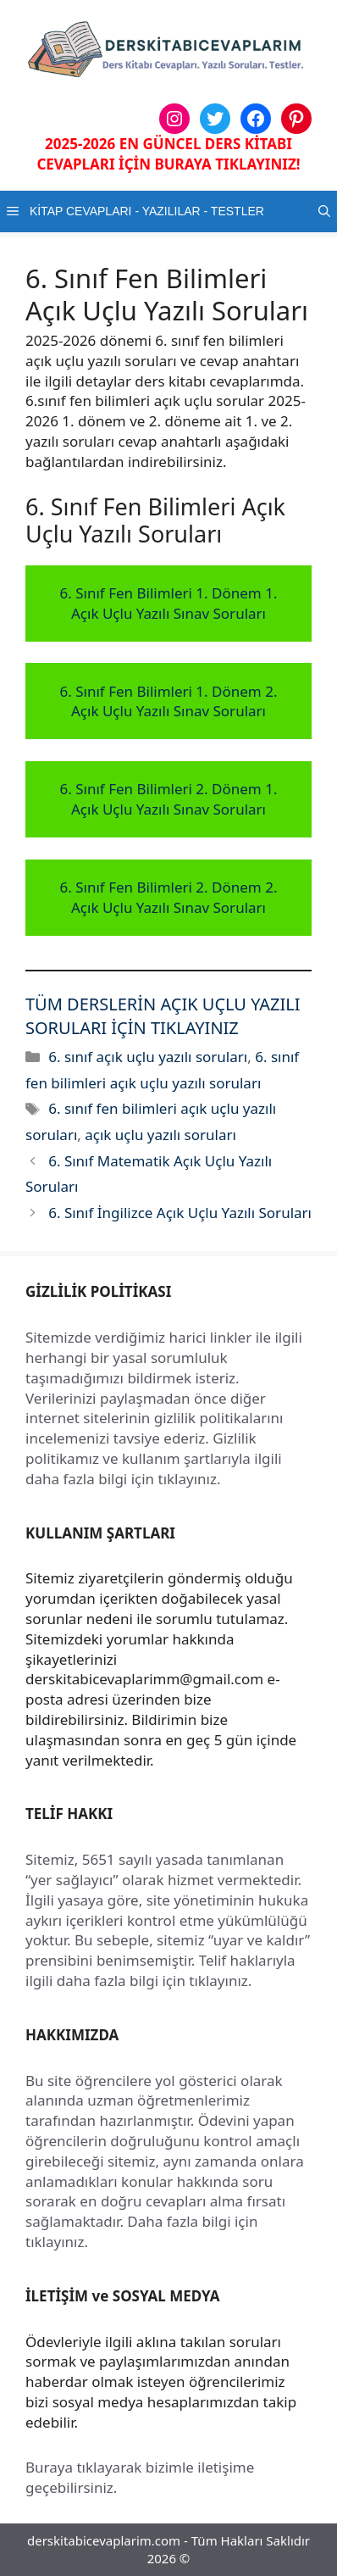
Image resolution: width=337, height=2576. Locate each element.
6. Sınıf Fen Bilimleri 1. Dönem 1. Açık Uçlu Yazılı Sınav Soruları (169, 603)
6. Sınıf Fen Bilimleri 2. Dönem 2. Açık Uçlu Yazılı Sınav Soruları (169, 897)
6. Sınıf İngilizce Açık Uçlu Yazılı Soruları (180, 1212)
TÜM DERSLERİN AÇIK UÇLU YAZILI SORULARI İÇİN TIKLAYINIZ (163, 1016)
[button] (324, 211)
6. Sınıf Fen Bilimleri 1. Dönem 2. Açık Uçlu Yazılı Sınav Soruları (169, 701)
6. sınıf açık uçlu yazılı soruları (147, 1056)
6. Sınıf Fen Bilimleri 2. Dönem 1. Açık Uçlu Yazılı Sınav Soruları (169, 799)
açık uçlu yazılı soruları (160, 1134)
